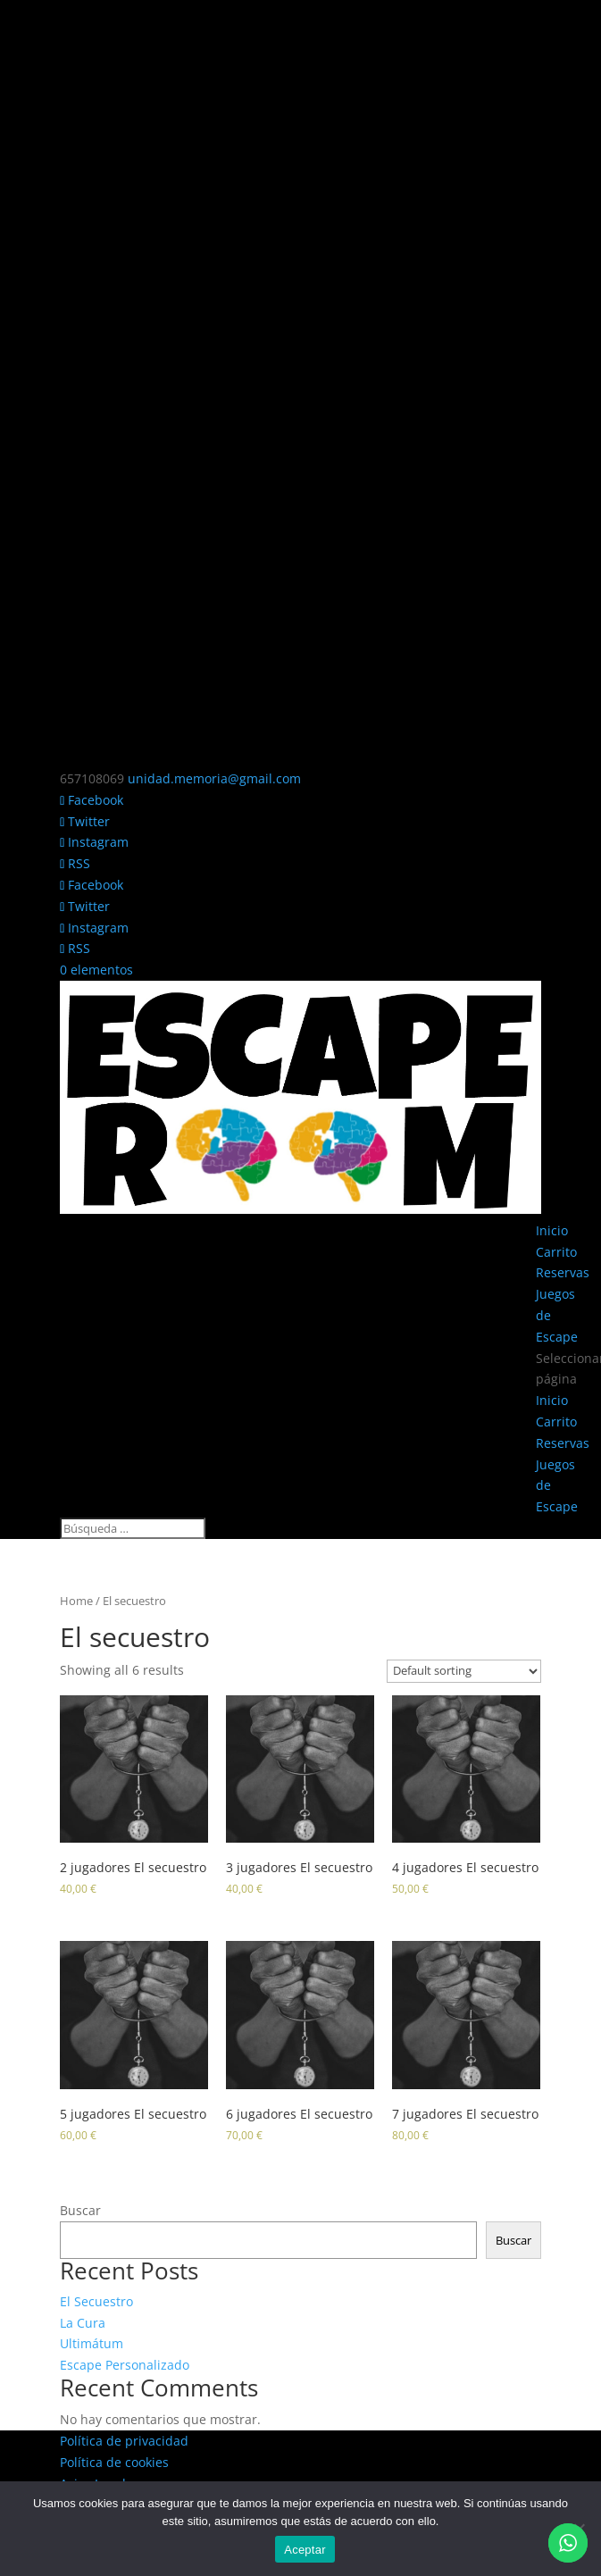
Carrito (556, 1251)
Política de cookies (114, 2462)
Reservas (562, 1272)
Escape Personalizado (124, 2364)
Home (76, 1601)
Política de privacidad (124, 2440)
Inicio (552, 1230)
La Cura (82, 2322)
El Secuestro (96, 2301)
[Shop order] (464, 1671)
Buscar (80, 2210)
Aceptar (305, 2549)
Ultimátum (91, 2343)
